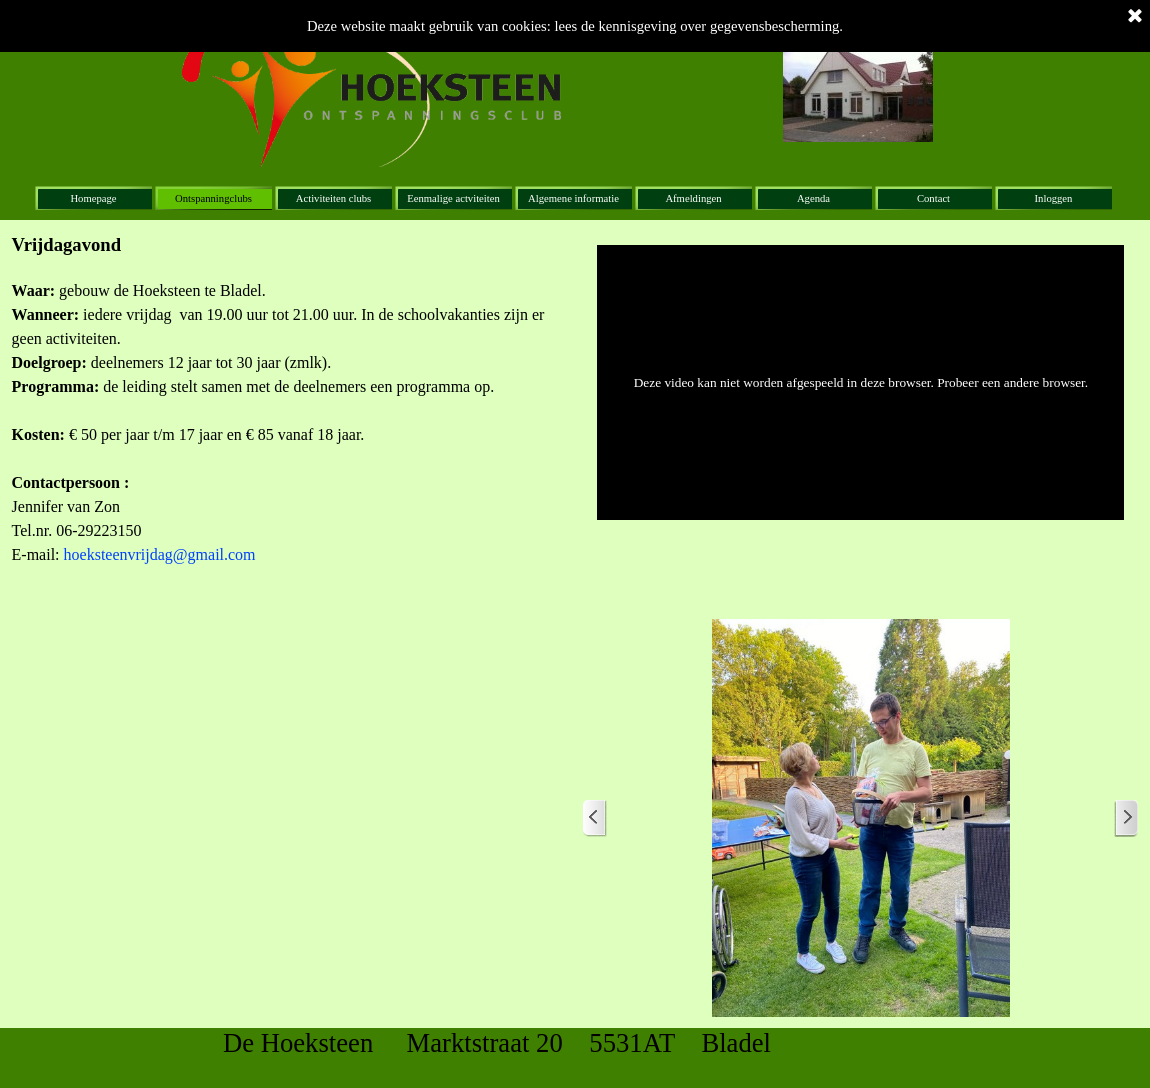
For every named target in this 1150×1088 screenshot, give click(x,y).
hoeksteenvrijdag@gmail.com (160, 554)
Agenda (813, 198)
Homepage (93, 198)
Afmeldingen (693, 198)
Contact (933, 198)
